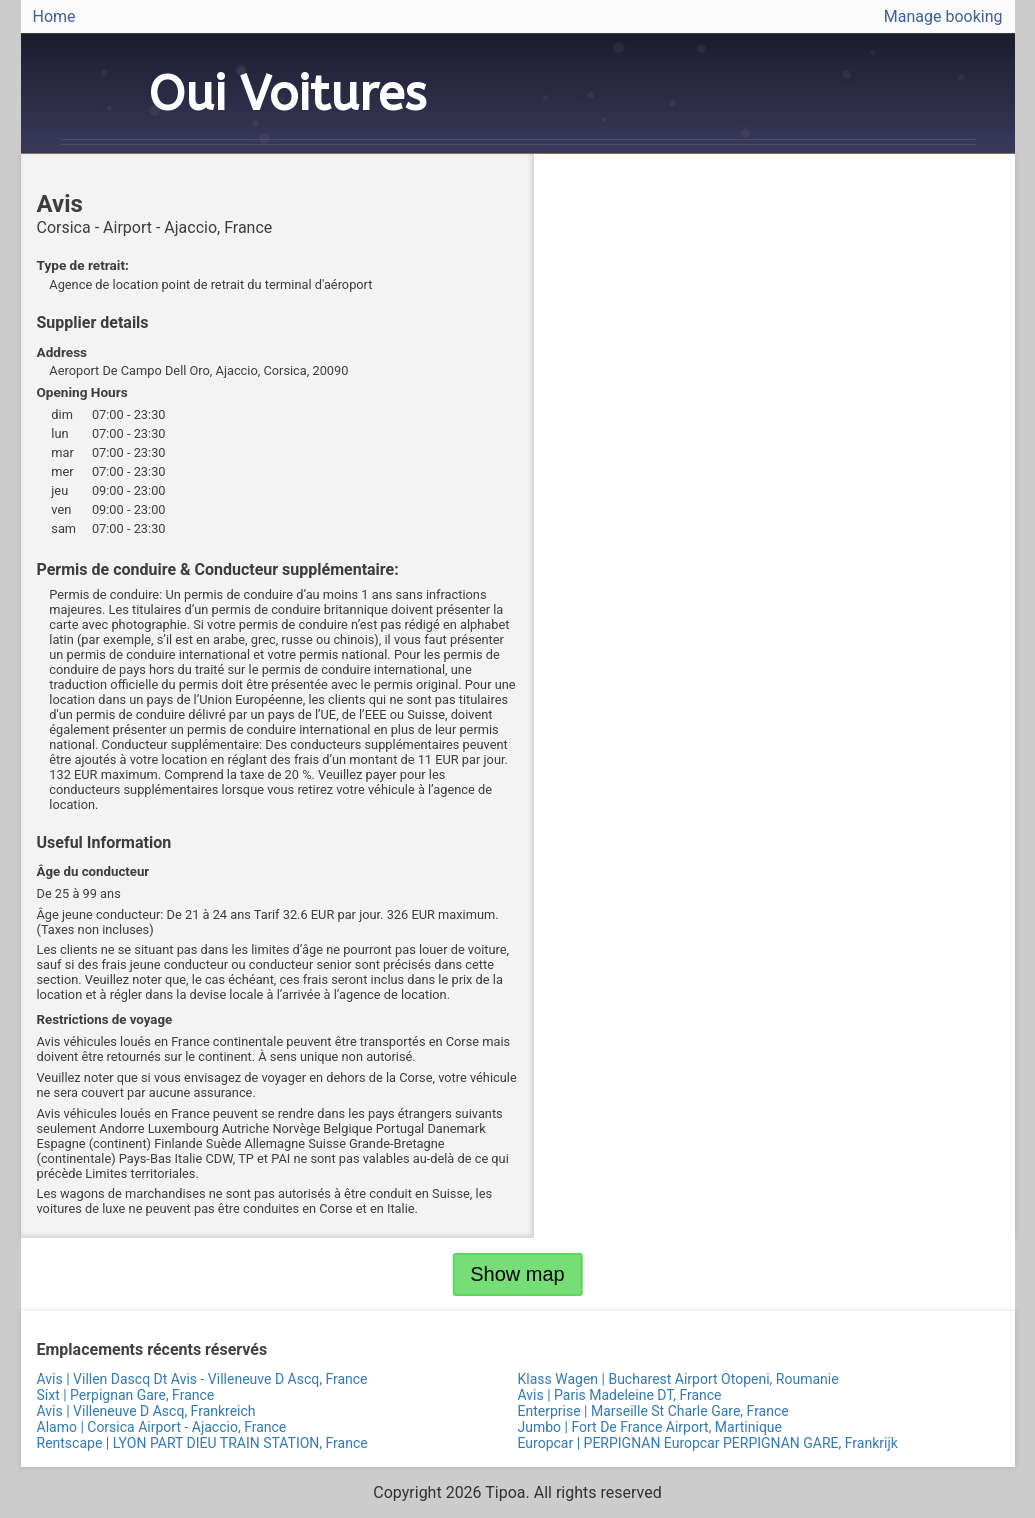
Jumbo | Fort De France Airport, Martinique (650, 1427)
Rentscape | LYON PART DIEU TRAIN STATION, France (202, 1443)
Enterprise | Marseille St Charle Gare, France (653, 1411)
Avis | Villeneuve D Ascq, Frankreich (146, 1411)
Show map (517, 1274)
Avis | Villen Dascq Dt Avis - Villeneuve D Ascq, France (202, 1379)
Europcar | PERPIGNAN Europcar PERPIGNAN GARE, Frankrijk (708, 1443)
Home (54, 16)
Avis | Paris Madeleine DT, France (620, 1395)
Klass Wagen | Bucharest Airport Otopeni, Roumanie (678, 1379)
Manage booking (943, 16)
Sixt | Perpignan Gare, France (126, 1395)
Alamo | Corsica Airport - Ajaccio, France (162, 1427)
